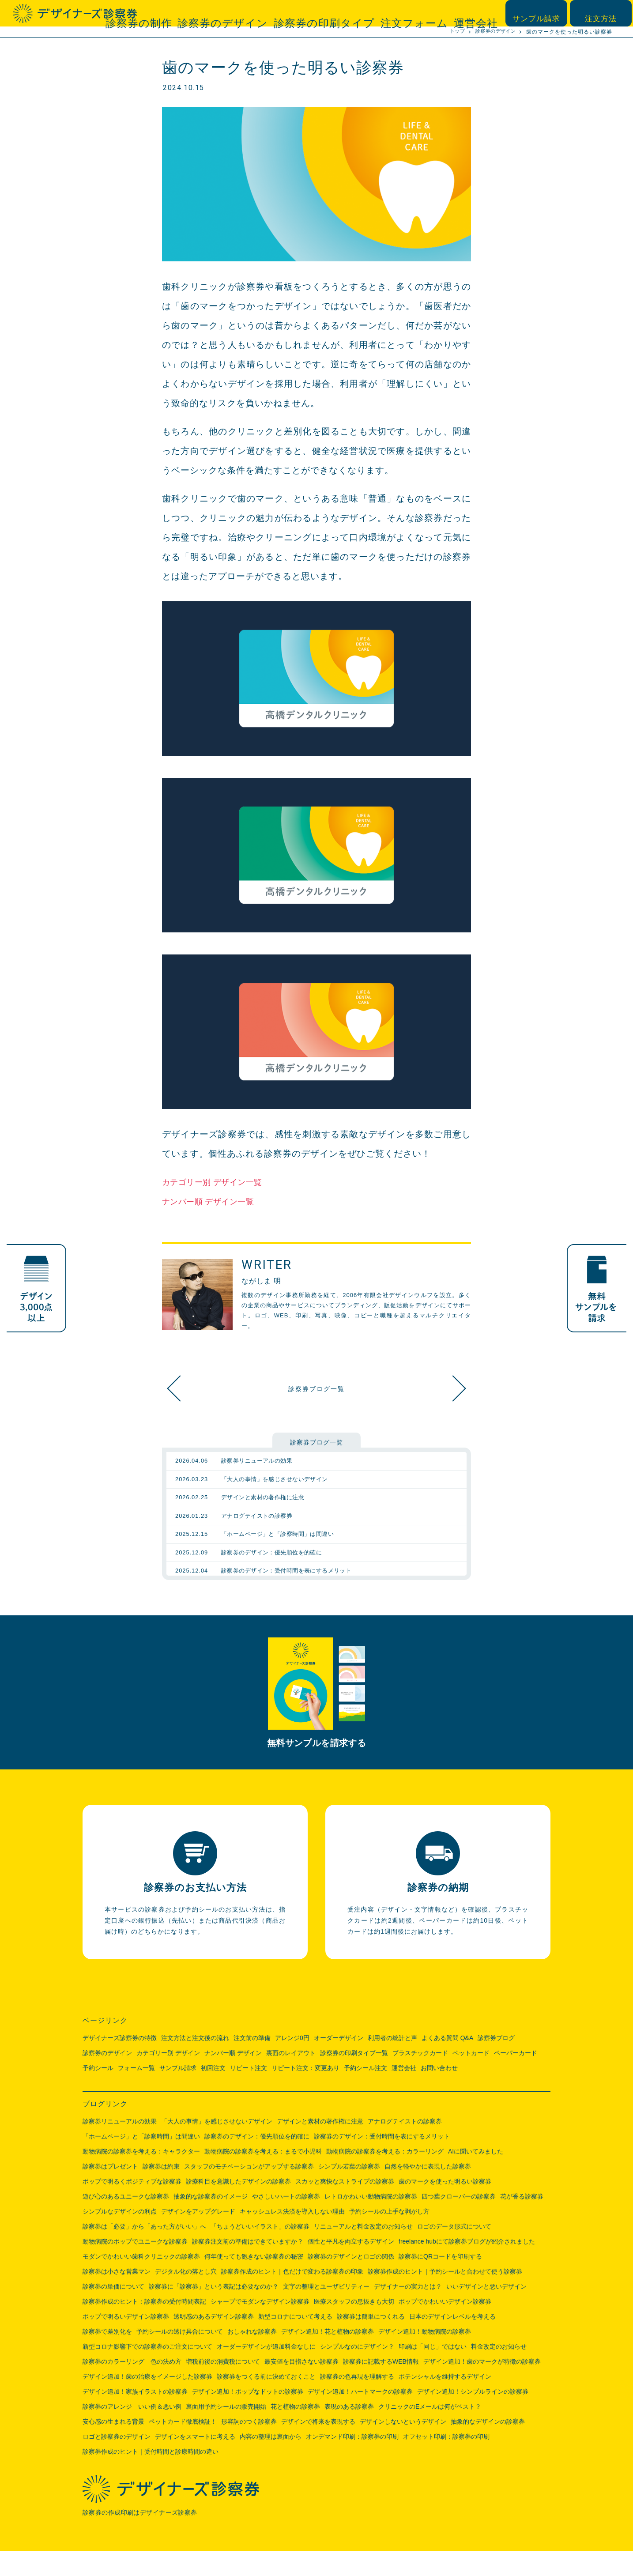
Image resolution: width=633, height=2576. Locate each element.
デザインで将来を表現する (318, 2446)
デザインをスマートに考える (195, 2461)
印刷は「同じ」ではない (433, 2371)
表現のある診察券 (349, 2431)
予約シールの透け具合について (179, 2356)
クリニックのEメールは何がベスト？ (429, 2431)
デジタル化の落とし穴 (186, 2296)
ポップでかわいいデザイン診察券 (445, 2326)
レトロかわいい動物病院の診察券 (370, 2221)
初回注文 (213, 2093)
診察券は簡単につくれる (371, 2341)
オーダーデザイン (338, 2063)
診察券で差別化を (107, 2356)
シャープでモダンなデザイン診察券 (260, 2326)
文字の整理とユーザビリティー (326, 2311)
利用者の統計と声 (392, 2063)
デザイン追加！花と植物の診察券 (327, 2356)
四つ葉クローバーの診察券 (459, 2221)
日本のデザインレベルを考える (452, 2341)
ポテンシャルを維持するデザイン (445, 2401)
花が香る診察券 (521, 2221)
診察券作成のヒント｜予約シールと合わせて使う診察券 (445, 2296)
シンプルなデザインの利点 (120, 2236)
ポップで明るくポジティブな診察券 (132, 2206)
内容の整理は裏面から (270, 2461)
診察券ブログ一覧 (316, 1388)
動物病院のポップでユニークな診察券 (135, 2266)
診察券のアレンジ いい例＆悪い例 (132, 2431)
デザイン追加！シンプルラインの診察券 (472, 2416)
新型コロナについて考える (295, 2341)
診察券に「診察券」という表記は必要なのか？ (214, 2311)
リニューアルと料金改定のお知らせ (363, 2251)
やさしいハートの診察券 (286, 2221)
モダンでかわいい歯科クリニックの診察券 (141, 2281)
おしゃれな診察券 (252, 2356)
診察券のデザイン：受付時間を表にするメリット (382, 2161)
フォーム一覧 (136, 2093)
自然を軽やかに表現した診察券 (427, 2191)
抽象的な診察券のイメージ (210, 2221)
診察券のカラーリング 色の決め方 (132, 2386)
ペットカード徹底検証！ (183, 2446)
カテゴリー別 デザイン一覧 (219, 1182)
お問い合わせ (439, 2093)
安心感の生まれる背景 (113, 2446)
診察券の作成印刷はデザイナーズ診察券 (142, 2537)
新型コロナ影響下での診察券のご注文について (147, 2371)
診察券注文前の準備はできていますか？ (247, 2266)
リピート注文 (248, 2093)
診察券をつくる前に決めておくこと (266, 2401)
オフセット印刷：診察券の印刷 (446, 2461)
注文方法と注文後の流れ (195, 2063)
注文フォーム (428, 13)
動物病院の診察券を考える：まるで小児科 (263, 2176)
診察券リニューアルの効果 (120, 2146)
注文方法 (603, 13)
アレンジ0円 (292, 2063)
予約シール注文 (365, 2093)
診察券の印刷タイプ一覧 (354, 2078)
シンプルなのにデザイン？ (357, 2371)
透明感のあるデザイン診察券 (213, 2341)
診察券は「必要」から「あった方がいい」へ (144, 2251)
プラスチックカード (420, 2078)
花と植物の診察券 (295, 2431)
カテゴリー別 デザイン (168, 2078)
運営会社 (479, 13)
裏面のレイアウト (291, 2078)
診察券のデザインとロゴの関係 (351, 2281)
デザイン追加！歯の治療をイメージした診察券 (147, 2401)
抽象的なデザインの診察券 (488, 2446)
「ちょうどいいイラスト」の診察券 (260, 2251)
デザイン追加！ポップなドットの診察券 (247, 2416)
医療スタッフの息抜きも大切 (354, 2326)
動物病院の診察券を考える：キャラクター (141, 2176)
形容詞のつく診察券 (249, 2446)
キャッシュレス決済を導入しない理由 (292, 2236)
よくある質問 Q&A (447, 2063)
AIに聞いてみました (475, 2176)
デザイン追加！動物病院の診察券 (424, 2356)
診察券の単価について (113, 2311)
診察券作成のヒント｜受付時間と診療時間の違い (151, 2476)
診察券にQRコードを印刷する (440, 2281)
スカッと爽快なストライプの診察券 (449, 1388)
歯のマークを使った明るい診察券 (445, 2206)
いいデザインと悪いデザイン (486, 2311)
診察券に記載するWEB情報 (381, 2386)
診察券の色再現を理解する (357, 2401)
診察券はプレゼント (110, 2191)
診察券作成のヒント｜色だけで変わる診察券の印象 (292, 2296)
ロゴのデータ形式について (454, 2251)
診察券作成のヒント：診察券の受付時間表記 (144, 2326)
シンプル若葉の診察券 (349, 2191)
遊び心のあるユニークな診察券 (126, 2221)
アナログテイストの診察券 (405, 2146)
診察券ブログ (496, 2063)
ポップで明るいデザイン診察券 (126, 2341)
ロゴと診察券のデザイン (117, 2461)
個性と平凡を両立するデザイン (351, 2266)
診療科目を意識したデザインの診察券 (238, 2206)
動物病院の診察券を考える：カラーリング (385, 2176)
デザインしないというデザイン (403, 2446)
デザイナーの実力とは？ (408, 2311)
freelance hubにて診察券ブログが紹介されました (467, 2266)
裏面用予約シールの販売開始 (226, 2431)
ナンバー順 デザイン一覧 (214, 1201)
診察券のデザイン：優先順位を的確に (256, 2161)
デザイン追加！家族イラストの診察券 (135, 2416)
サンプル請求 (540, 13)
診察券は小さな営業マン (117, 2296)
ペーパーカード (515, 2078)
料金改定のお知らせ (499, 2371)
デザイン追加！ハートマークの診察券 (360, 2416)
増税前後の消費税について (223, 2386)
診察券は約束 (161, 2191)
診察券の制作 (215, 13)
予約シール (98, 2093)
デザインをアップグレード (198, 2236)
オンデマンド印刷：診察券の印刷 (352, 2461)
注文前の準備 (252, 2063)
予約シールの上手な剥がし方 (389, 2236)
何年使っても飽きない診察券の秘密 (253, 2281)
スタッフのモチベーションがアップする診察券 (249, 2191)
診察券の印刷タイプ (358, 13)
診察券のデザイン (282, 13)
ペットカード (471, 2078)
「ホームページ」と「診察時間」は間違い (141, 2161)
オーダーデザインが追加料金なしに (266, 2371)
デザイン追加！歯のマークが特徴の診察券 (482, 2386)
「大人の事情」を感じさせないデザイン (216, 2146)
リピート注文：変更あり (305, 2093)
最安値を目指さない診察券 (301, 2386)
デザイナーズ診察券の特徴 (120, 2063)
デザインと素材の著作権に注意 (320, 2146)
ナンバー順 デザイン (233, 2078)
